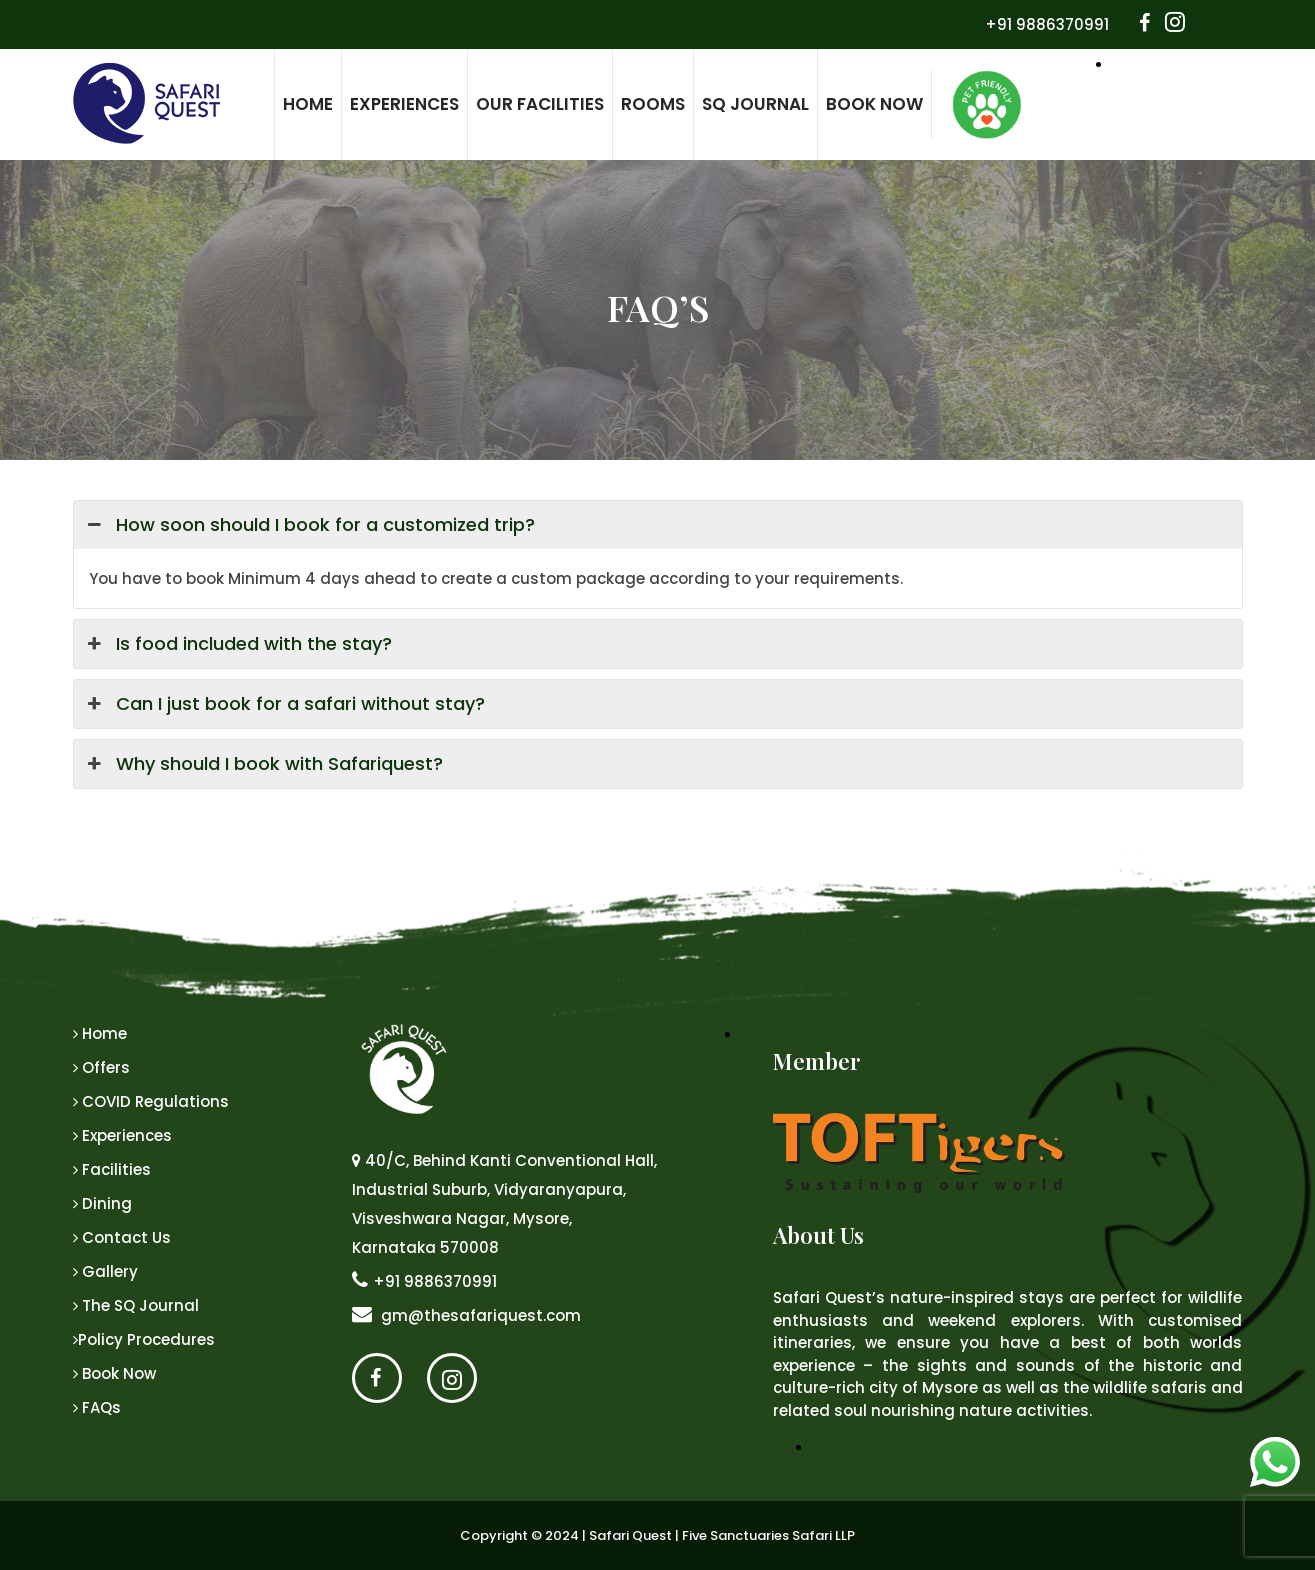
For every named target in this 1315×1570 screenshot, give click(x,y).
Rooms (653, 104)
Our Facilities (540, 104)
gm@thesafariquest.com (466, 1315)
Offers (101, 1067)
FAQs (97, 1407)
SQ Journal (755, 104)
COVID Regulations (151, 1101)
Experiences (404, 104)
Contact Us (122, 1237)
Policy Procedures (144, 1339)
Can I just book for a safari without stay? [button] (284, 704)
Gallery (105, 1271)
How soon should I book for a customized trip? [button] (309, 525)
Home (308, 104)
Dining (102, 1203)
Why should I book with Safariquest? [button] (263, 764)
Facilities (112, 1169)
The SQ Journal (136, 1305)
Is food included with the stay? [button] (238, 644)
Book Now (874, 104)
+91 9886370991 (1047, 24)
